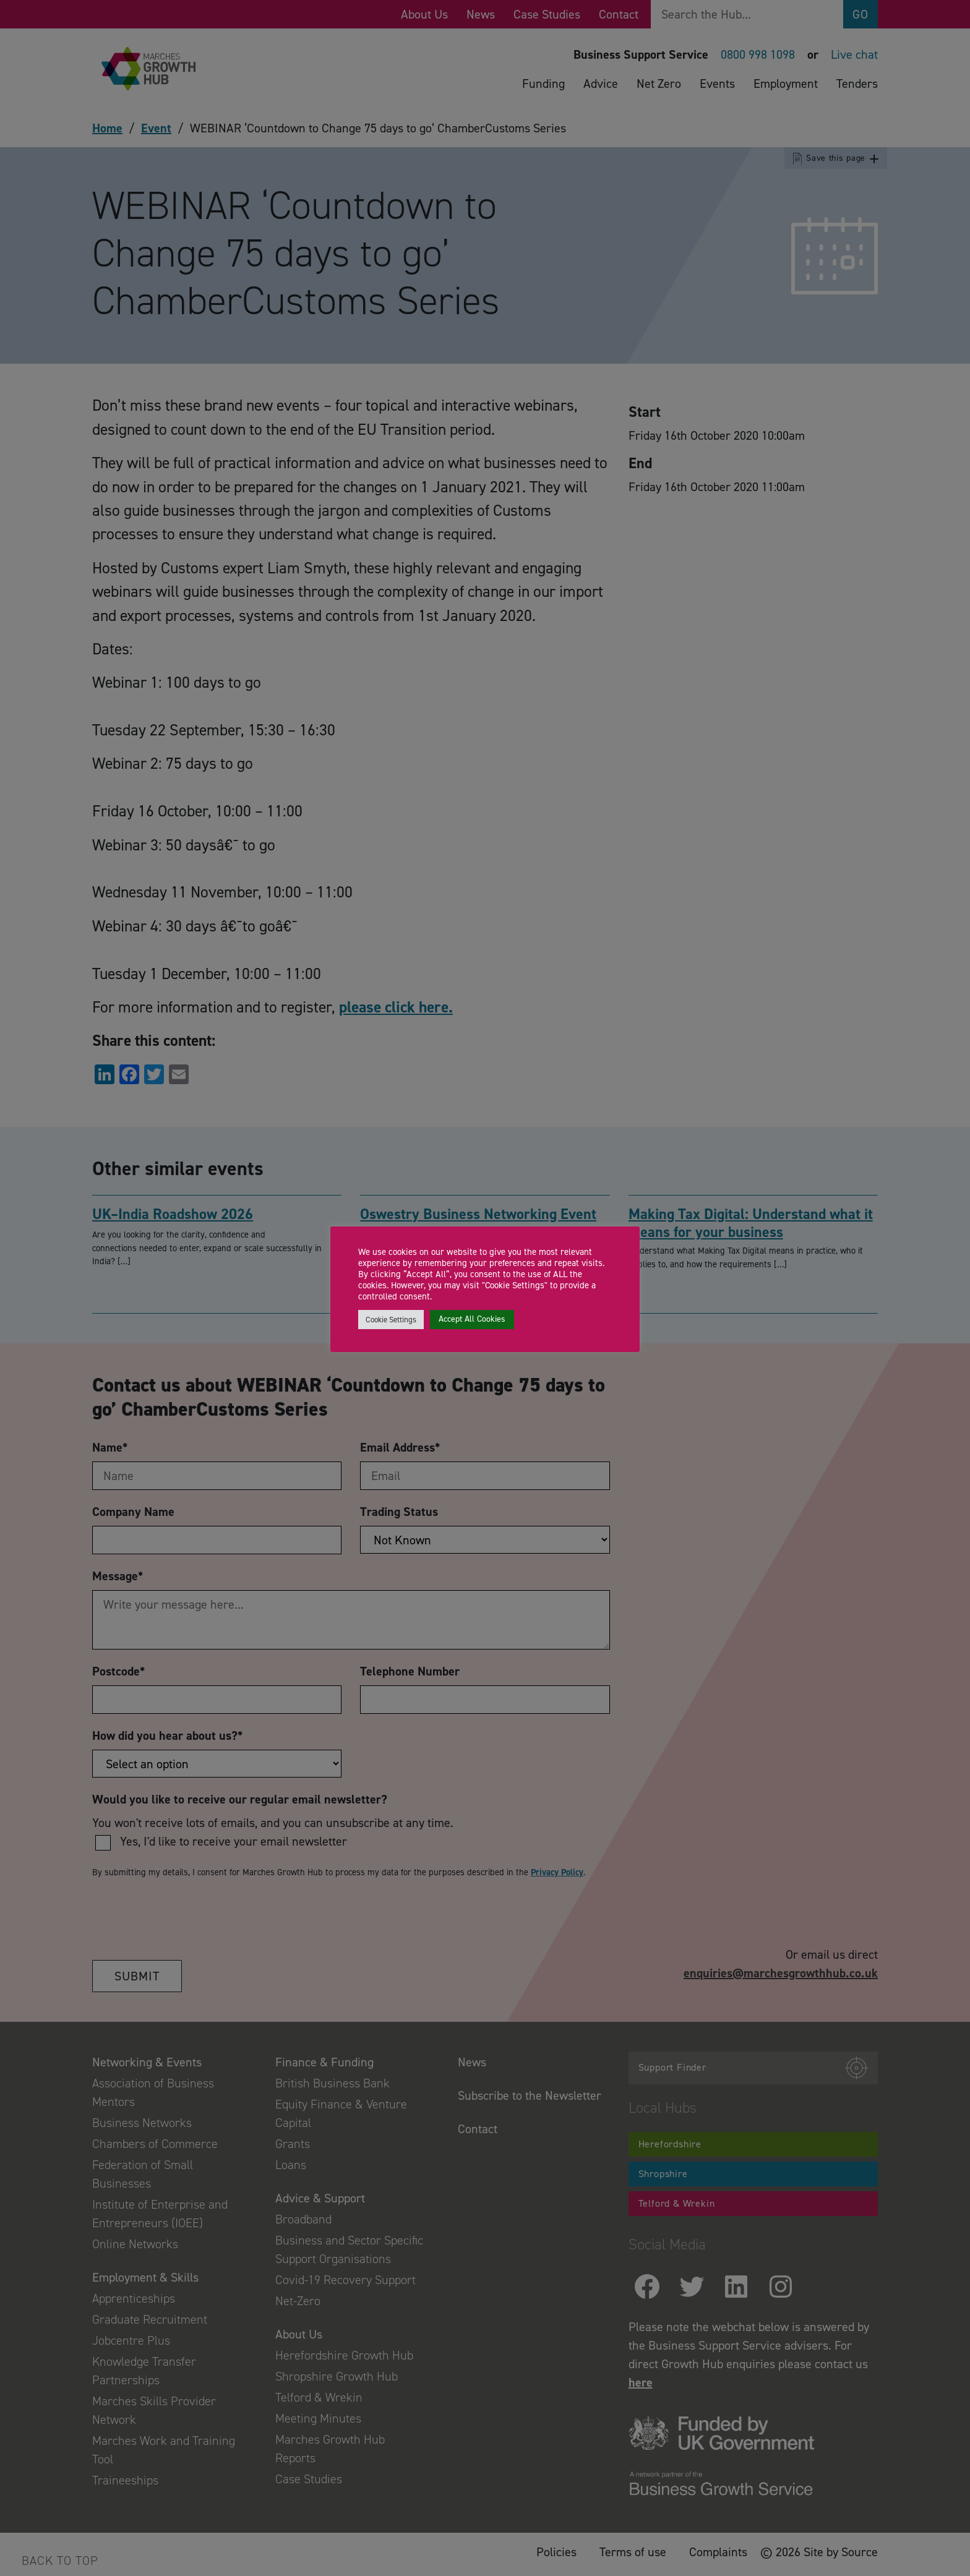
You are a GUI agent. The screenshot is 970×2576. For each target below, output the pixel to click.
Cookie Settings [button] (391, 1319)
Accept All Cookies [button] (472, 1319)
